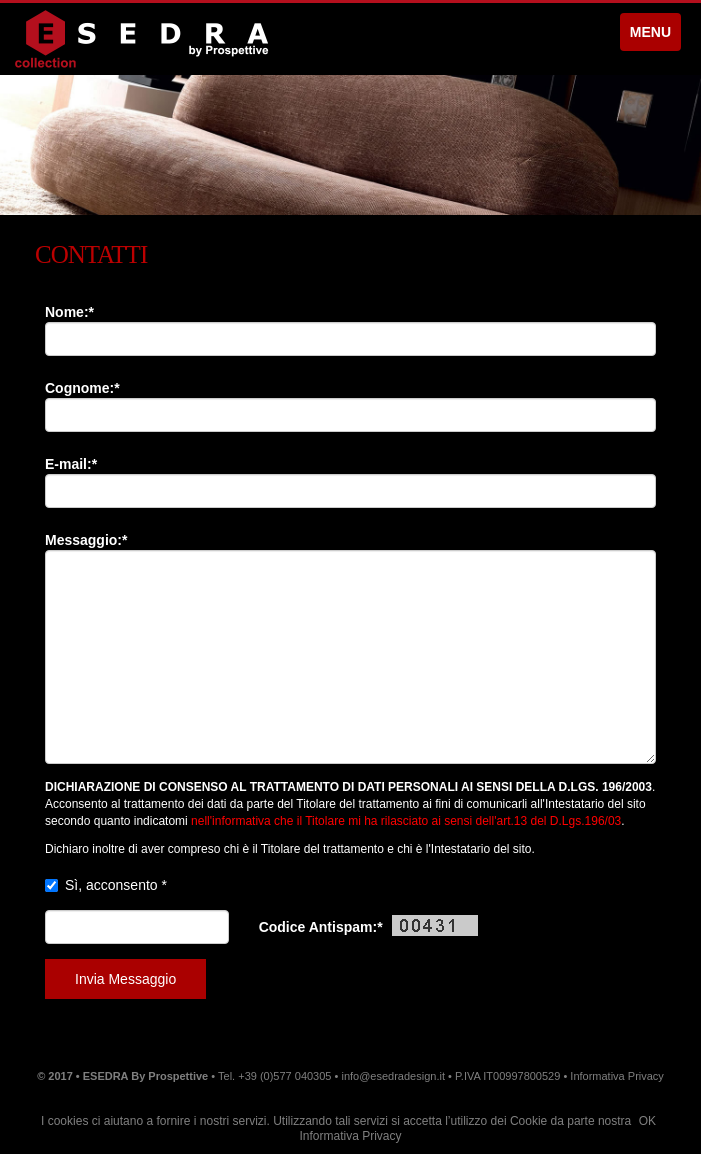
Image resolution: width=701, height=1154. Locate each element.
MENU (650, 32)
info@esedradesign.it (393, 1076)
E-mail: (71, 464)
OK (647, 1121)
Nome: (69, 312)
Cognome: (82, 388)
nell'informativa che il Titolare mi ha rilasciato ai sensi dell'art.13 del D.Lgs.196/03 (406, 821)
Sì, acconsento (116, 885)
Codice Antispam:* (368, 925)
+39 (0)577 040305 (284, 1076)
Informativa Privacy (350, 1136)
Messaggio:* (86, 540)
